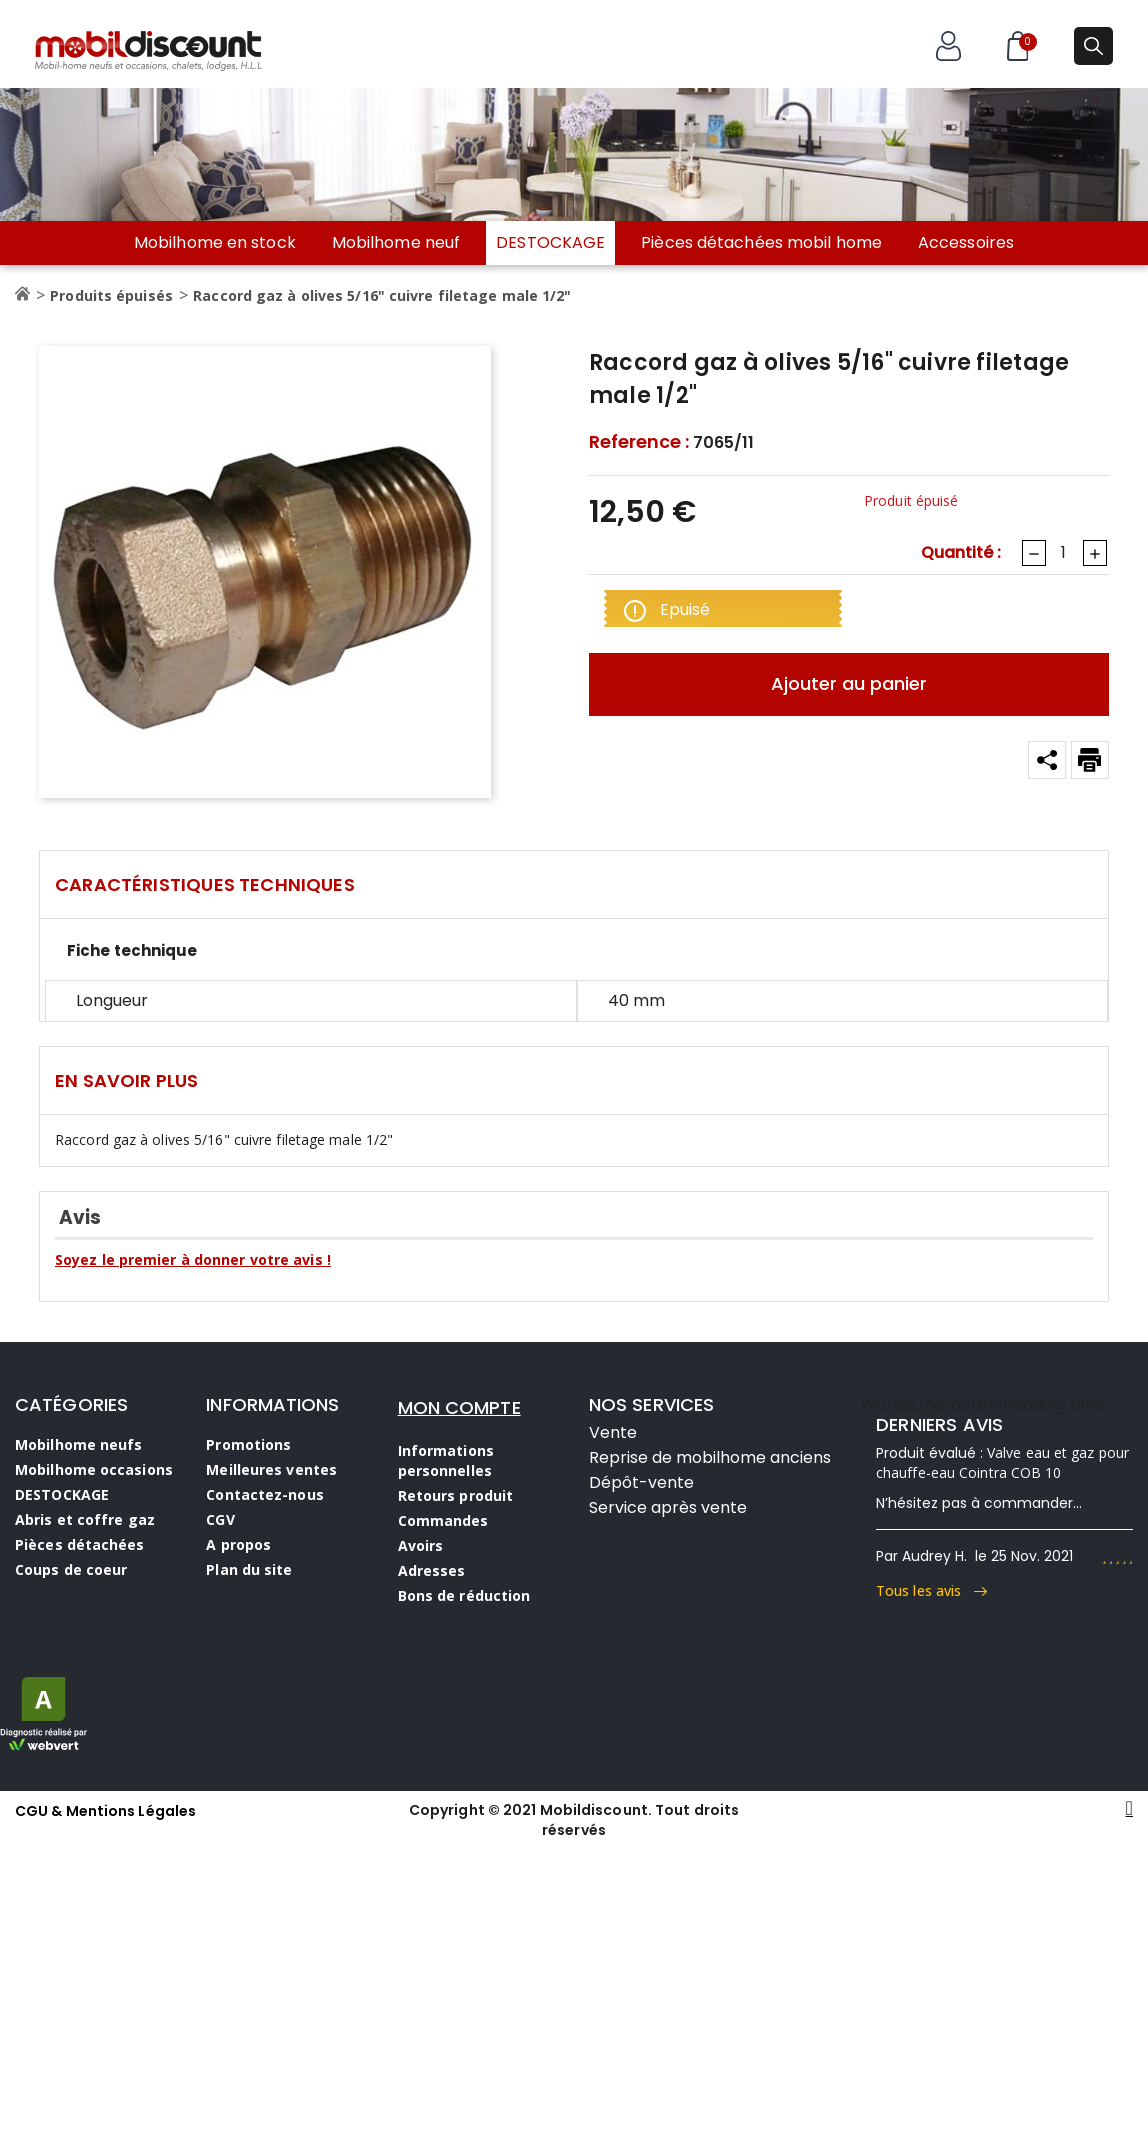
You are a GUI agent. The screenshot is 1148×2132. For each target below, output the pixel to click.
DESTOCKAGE (550, 242)
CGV (220, 1519)
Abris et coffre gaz (85, 1519)
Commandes (443, 1520)
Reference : (639, 442)
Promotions (248, 1444)
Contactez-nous (264, 1494)
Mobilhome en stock (215, 243)
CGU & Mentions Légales (105, 1811)
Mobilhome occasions (94, 1469)
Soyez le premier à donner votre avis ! (193, 1259)
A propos (238, 1544)
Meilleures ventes (271, 1469)
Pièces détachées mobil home (761, 243)
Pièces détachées (80, 1544)
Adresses (432, 1570)
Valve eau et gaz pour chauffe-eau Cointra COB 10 (1002, 1462)
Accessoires (966, 243)
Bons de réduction (464, 1595)
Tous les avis (931, 1590)
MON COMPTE (459, 1407)
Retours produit (456, 1495)
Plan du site (249, 1569)
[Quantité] (1063, 553)
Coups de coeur (71, 1569)
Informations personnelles (446, 1460)
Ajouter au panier (849, 683)
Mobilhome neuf (396, 243)
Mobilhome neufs (79, 1444)
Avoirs (421, 1545)
